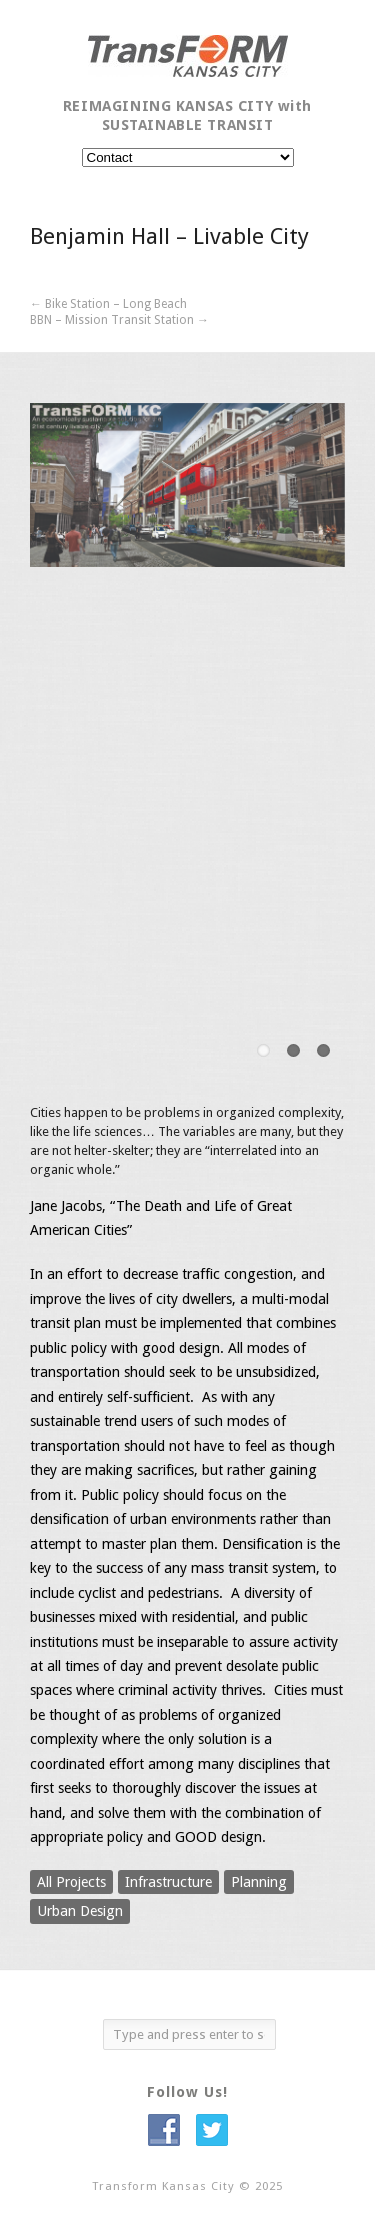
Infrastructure (168, 1882)
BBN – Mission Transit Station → (119, 320)
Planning (259, 1882)
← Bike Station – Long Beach (108, 304)
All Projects (71, 1882)
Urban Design (80, 1911)
